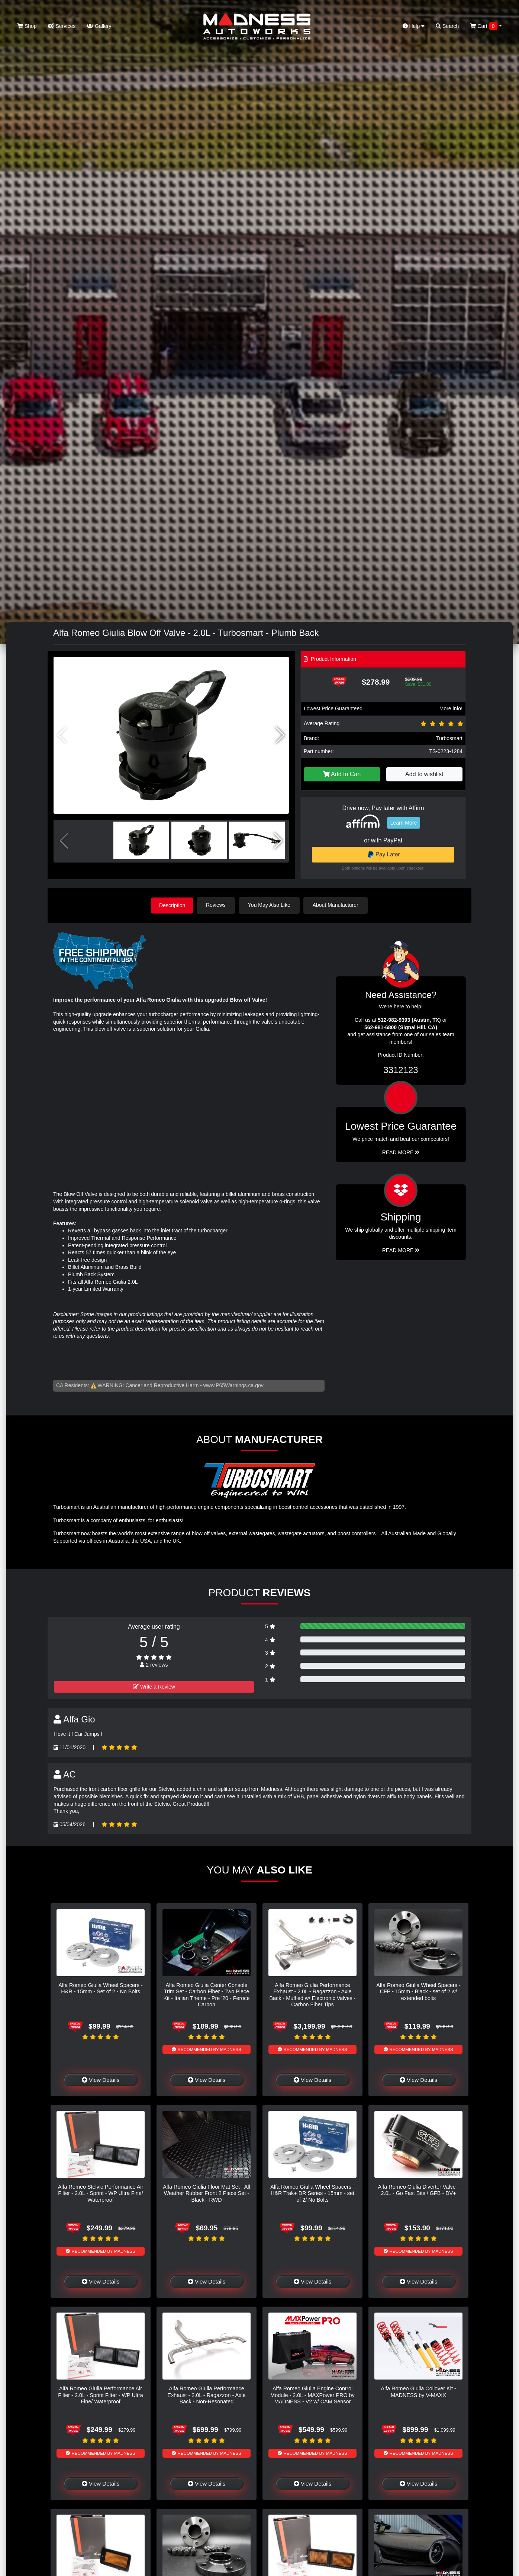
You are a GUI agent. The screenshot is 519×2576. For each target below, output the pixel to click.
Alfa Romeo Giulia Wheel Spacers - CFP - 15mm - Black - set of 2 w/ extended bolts (418, 1991)
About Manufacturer (337, 905)
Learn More (403, 823)
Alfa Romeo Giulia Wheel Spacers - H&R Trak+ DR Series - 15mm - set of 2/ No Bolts (312, 2192)
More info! (450, 708)
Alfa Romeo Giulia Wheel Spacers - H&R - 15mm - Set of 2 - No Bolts (100, 1988)
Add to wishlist (424, 774)
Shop (27, 26)
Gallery (99, 26)
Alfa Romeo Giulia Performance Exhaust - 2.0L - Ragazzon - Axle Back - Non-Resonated (207, 2394)
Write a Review (154, 1686)
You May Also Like (270, 905)
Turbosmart (449, 738)
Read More (401, 1152)
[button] (280, 735)
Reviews (217, 905)
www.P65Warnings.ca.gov (233, 1385)
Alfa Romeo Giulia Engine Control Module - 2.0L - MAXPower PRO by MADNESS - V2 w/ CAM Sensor (312, 2394)
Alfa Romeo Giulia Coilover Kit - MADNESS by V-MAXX (418, 2391)
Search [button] (447, 26)
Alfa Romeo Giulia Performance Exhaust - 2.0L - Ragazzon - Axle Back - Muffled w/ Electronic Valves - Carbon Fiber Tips (312, 1994)
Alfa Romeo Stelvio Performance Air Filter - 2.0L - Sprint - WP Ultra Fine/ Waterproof (101, 2192)
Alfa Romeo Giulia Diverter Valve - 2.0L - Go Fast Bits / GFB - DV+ (418, 2189)
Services (62, 26)
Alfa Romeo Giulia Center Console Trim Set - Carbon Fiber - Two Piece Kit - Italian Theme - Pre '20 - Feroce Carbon (206, 1994)
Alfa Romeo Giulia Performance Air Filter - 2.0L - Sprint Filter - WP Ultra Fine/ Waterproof (100, 2394)
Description (172, 905)
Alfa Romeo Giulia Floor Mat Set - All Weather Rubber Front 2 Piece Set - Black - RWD (206, 2192)
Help (414, 26)
